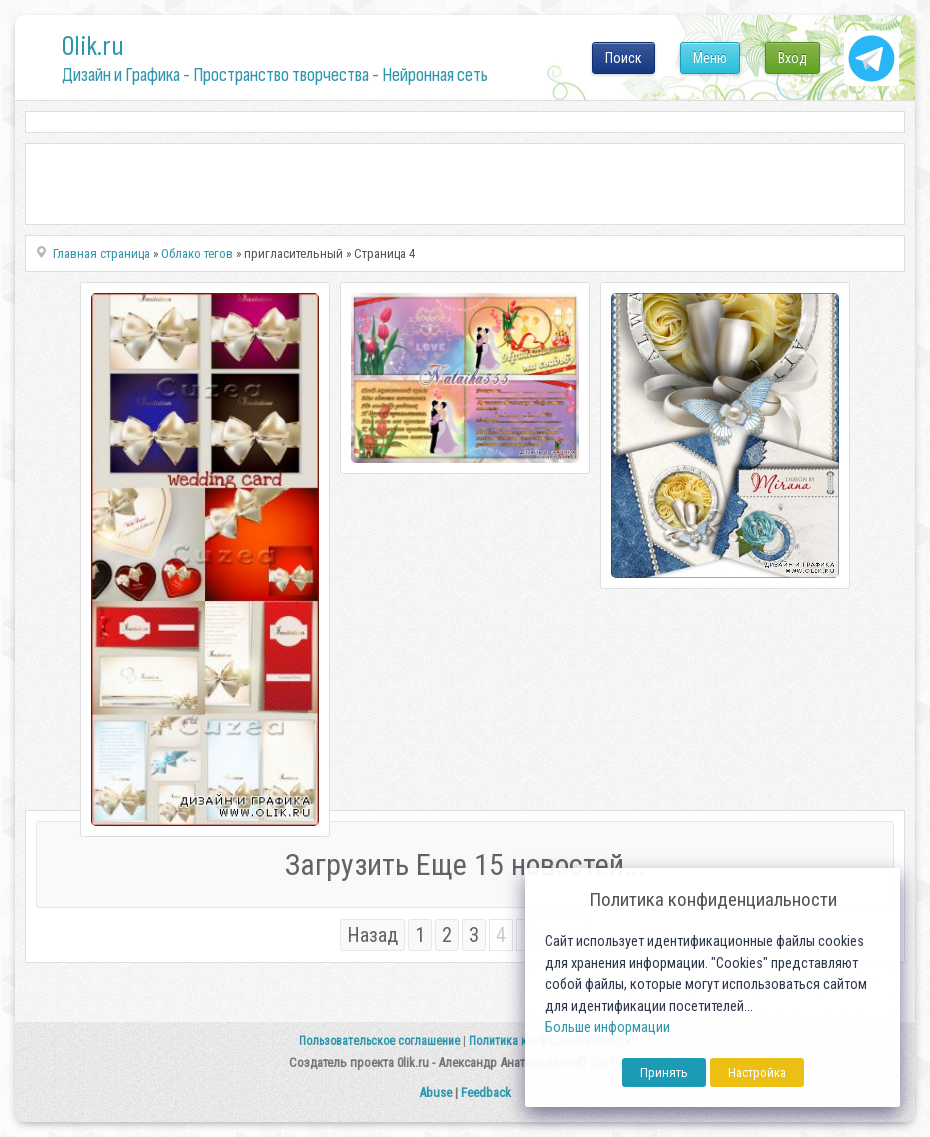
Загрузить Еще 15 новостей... (465, 864)
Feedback (486, 1092)
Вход (792, 58)
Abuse (435, 1092)
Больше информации (607, 1027)
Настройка (757, 1072)
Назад (372, 935)
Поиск (623, 58)
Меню (710, 58)
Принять (664, 1072)
